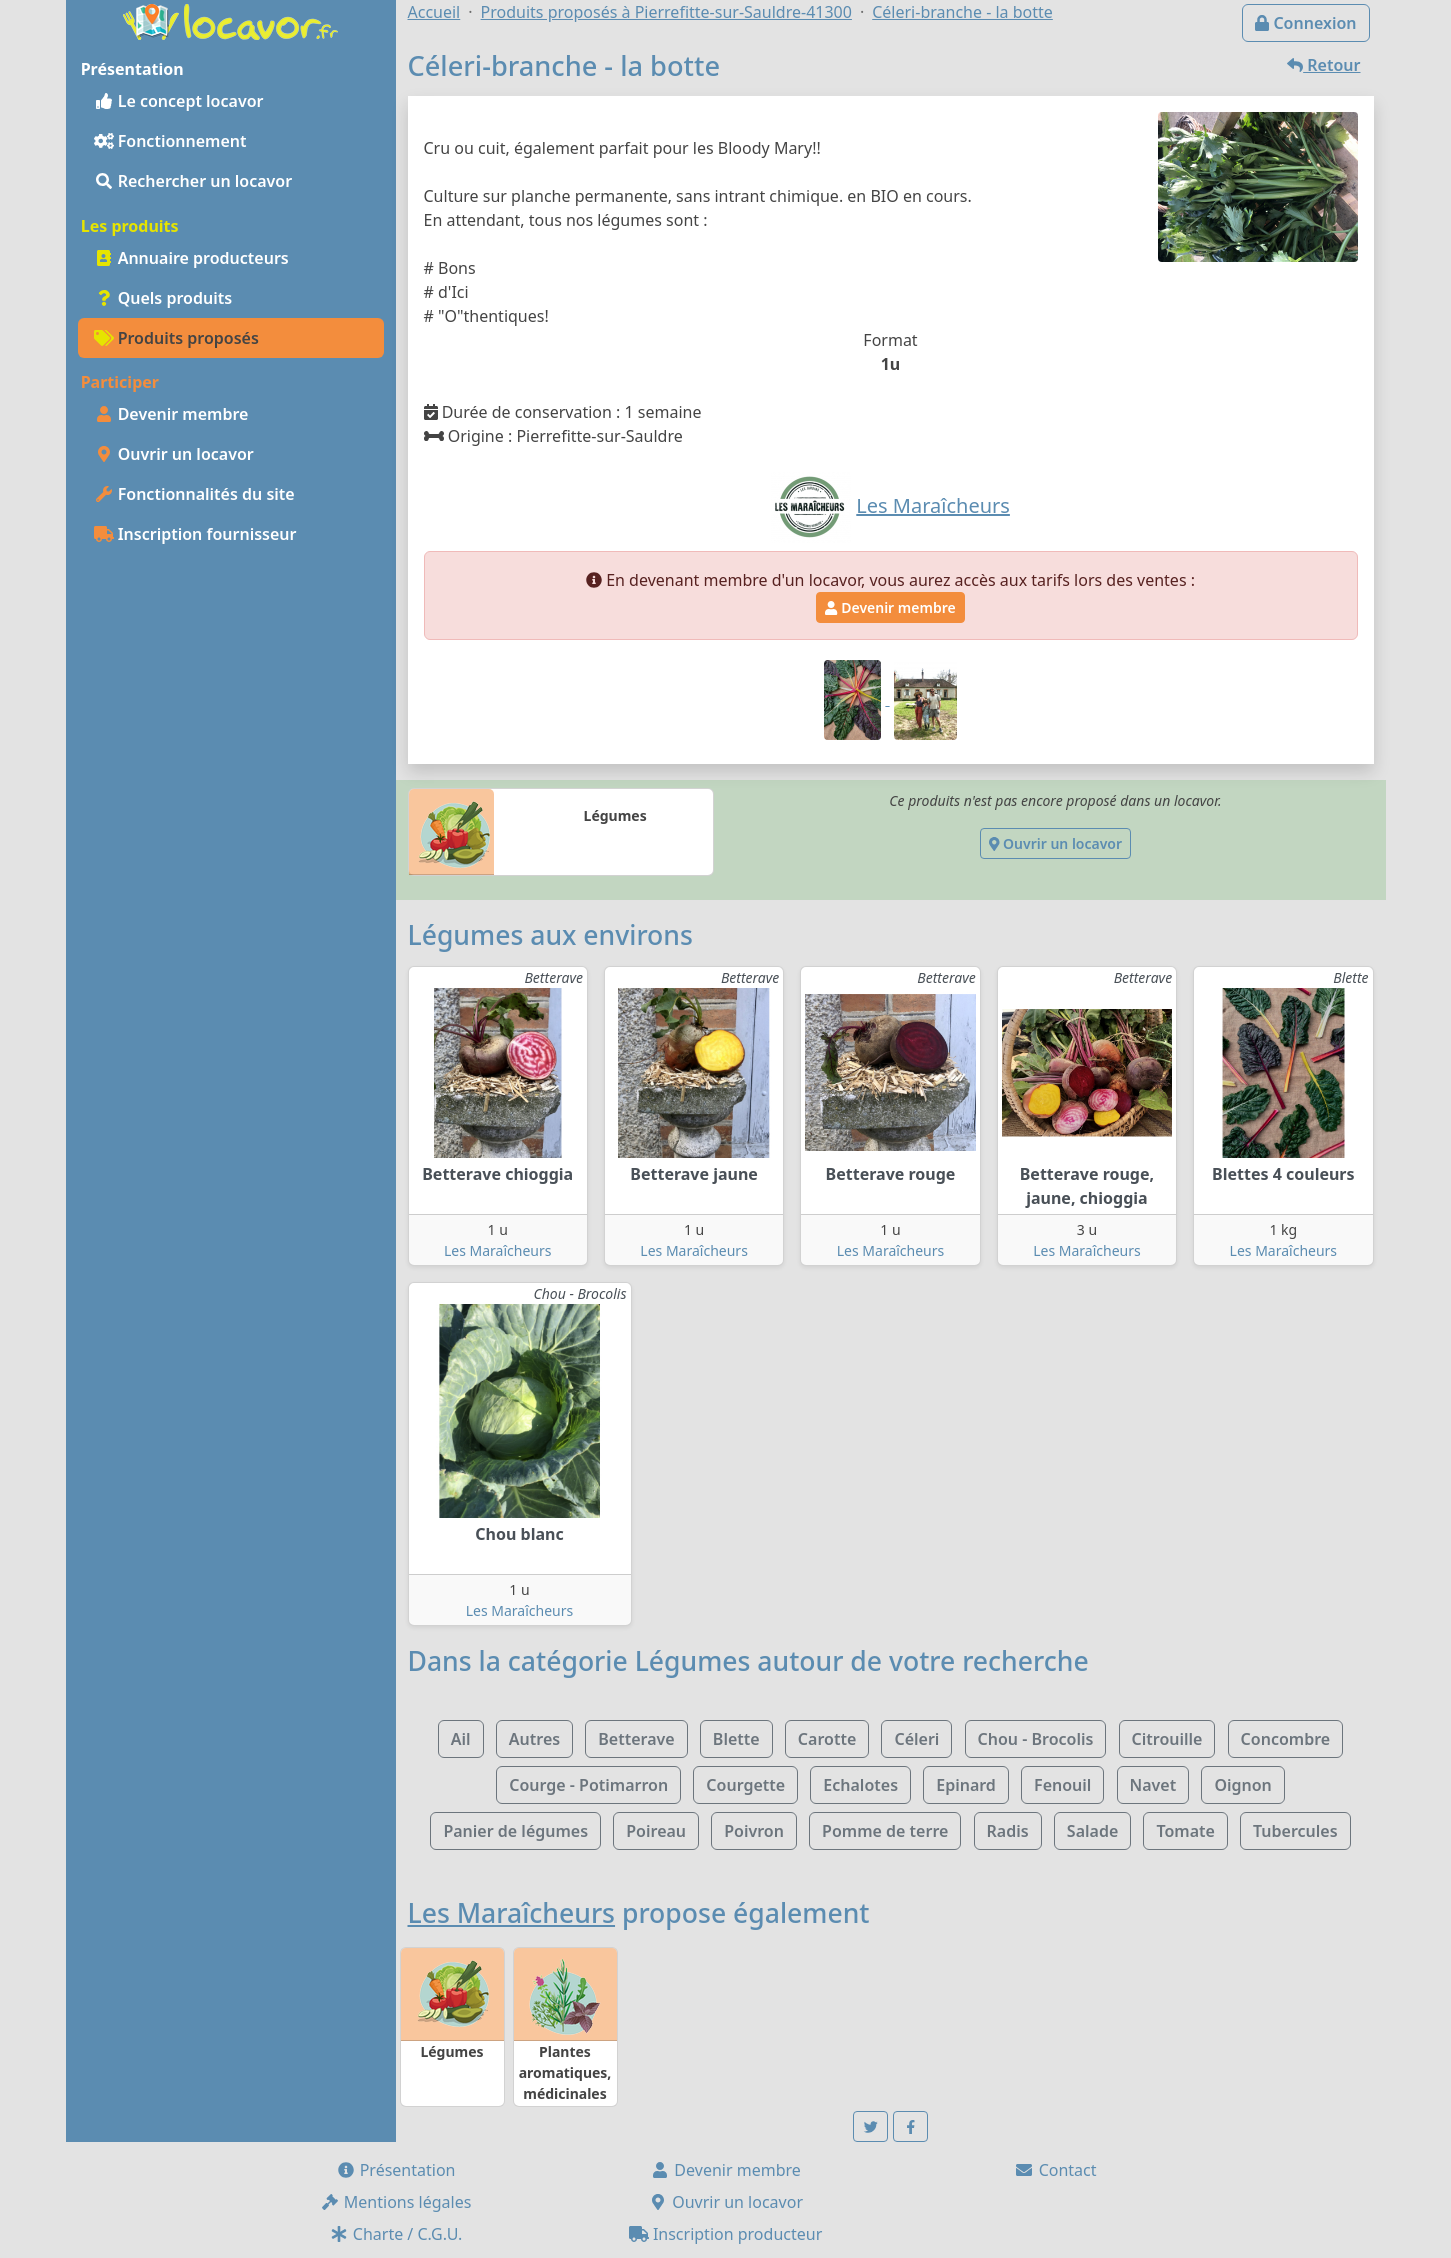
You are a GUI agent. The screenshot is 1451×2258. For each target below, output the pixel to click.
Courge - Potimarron (588, 1785)
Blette (736, 1739)
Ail (461, 1739)
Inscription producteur (726, 2234)
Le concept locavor (179, 101)
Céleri (916, 1739)
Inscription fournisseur (195, 534)
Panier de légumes (515, 1831)
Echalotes (860, 1785)
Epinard (966, 1785)
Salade (1092, 1831)
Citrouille (1167, 1739)
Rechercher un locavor (193, 181)
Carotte (827, 1739)
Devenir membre (171, 414)
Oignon (1242, 1785)
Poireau (656, 1831)
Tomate (1185, 1831)
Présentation (396, 2170)
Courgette (745, 1785)
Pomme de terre (885, 1831)
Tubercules (1295, 1831)
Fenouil (1062, 1785)
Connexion (1305, 23)
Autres (534, 1739)
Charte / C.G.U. (396, 2234)
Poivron (754, 1831)
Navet (1153, 1785)
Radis (1008, 1831)
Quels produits (163, 298)
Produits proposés (176, 338)
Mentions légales (396, 2202)
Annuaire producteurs (191, 258)
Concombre (1286, 1739)
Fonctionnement (170, 141)
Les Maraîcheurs (498, 1250)
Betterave (636, 1739)
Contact (1055, 2170)
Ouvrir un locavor (174, 454)
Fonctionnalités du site (194, 494)
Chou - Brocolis (1036, 1739)
